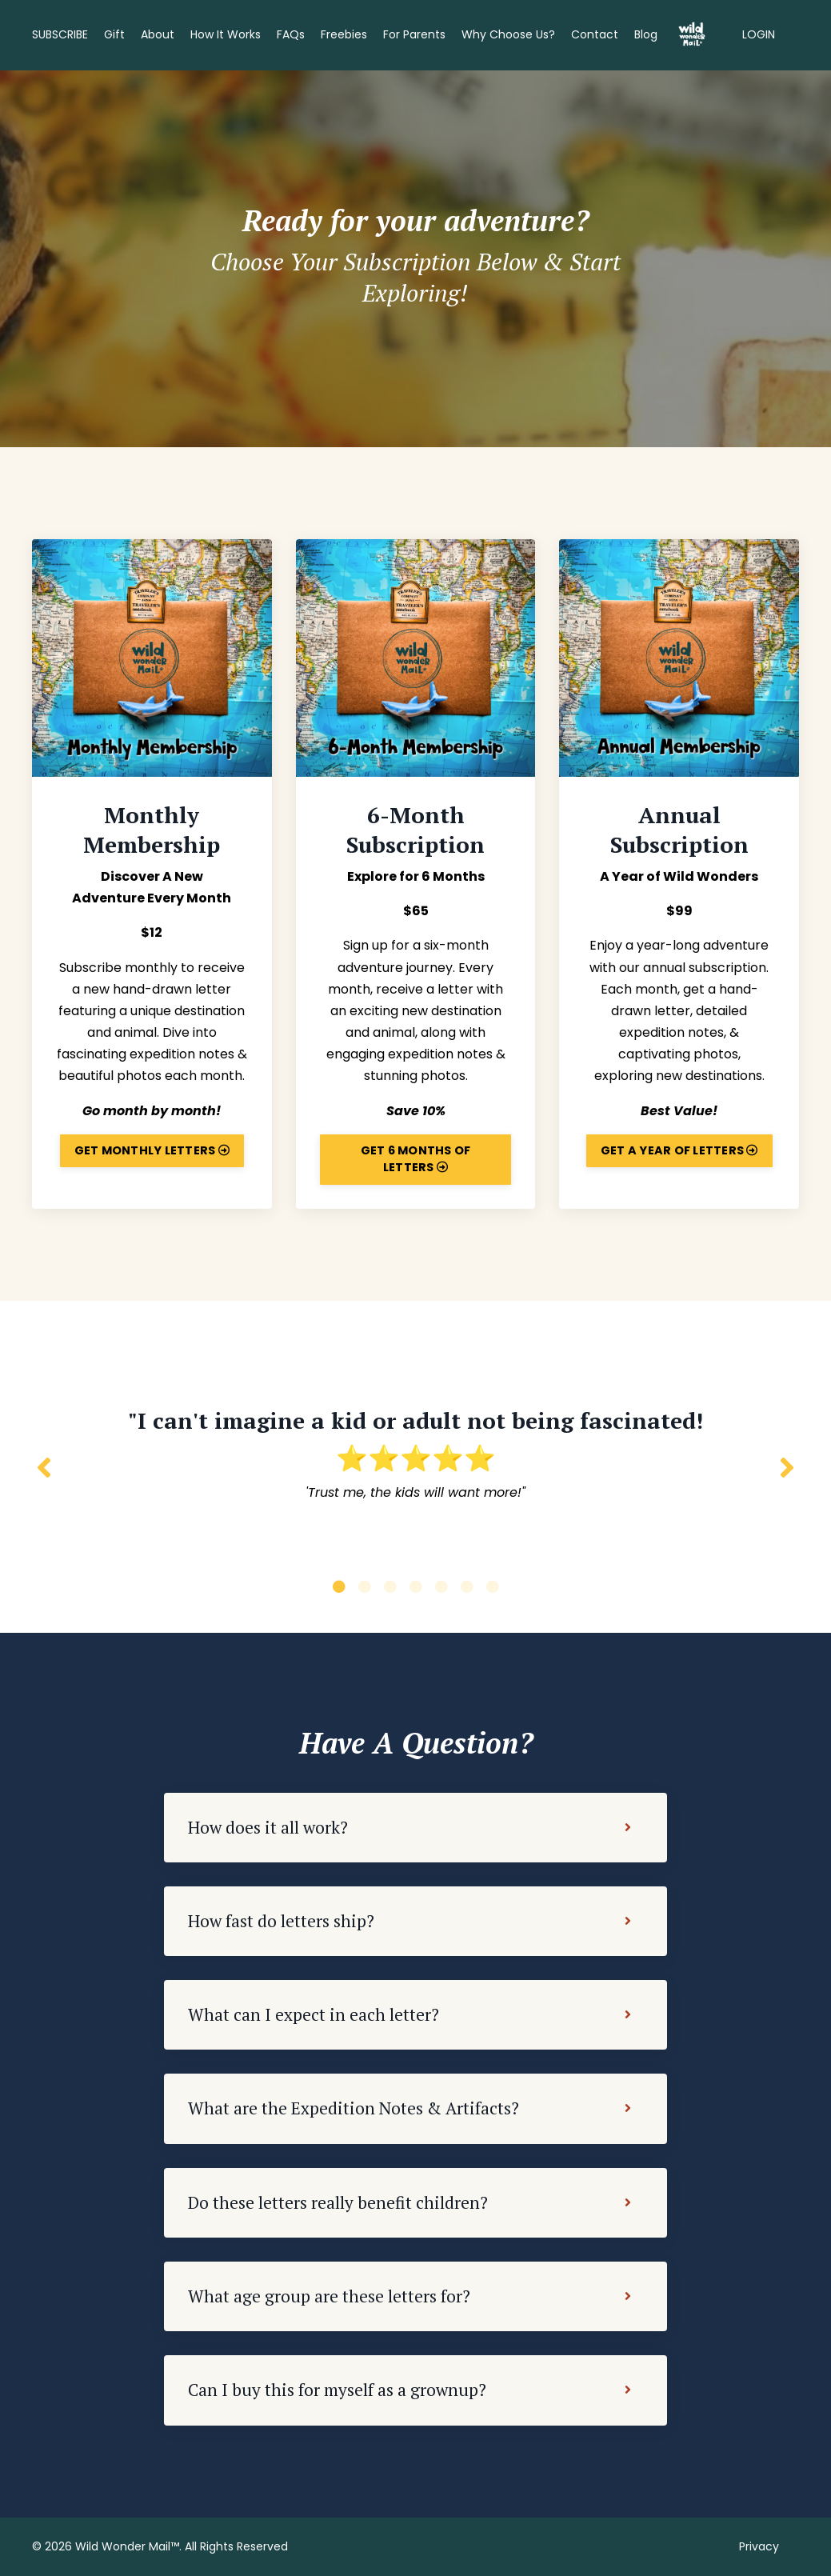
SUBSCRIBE (60, 34)
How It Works (225, 34)
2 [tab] (365, 1586)
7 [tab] (493, 1586)
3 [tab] (390, 1586)
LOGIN (758, 34)
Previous (44, 1467)
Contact (594, 34)
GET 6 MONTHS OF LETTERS (416, 1159)
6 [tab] (467, 1586)
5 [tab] (441, 1586)
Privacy (759, 2546)
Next (787, 1467)
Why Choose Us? (508, 34)
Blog (645, 34)
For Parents (414, 34)
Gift (114, 34)
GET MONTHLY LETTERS (152, 1150)
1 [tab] (339, 1586)
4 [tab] (416, 1586)
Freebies (344, 34)
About (157, 34)
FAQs (291, 34)
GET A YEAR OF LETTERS (679, 1150)
